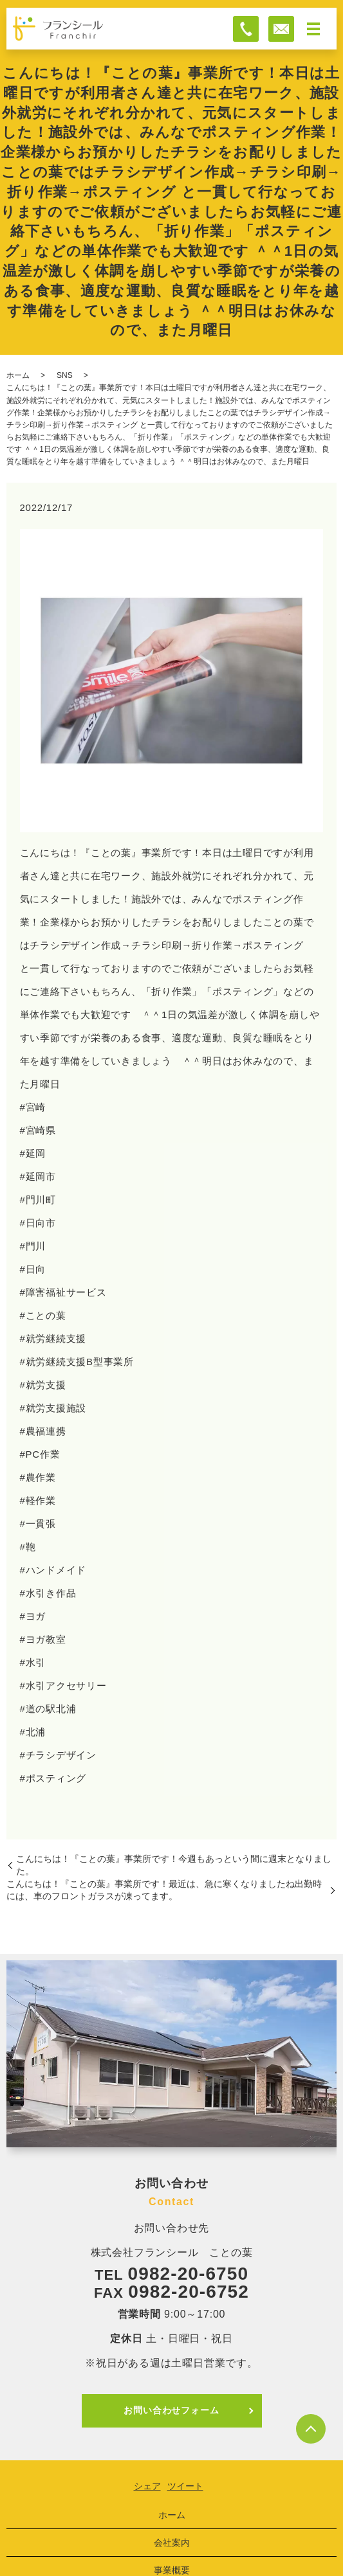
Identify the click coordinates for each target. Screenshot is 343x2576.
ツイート (185, 2486)
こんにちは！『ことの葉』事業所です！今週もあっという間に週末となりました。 (173, 1865)
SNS (65, 375)
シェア (147, 2486)
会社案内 (172, 2542)
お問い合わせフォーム (171, 2410)
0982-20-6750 (188, 2274)
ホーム (18, 375)
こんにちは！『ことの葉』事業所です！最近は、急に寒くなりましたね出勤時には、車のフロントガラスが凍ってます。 (164, 1890)
